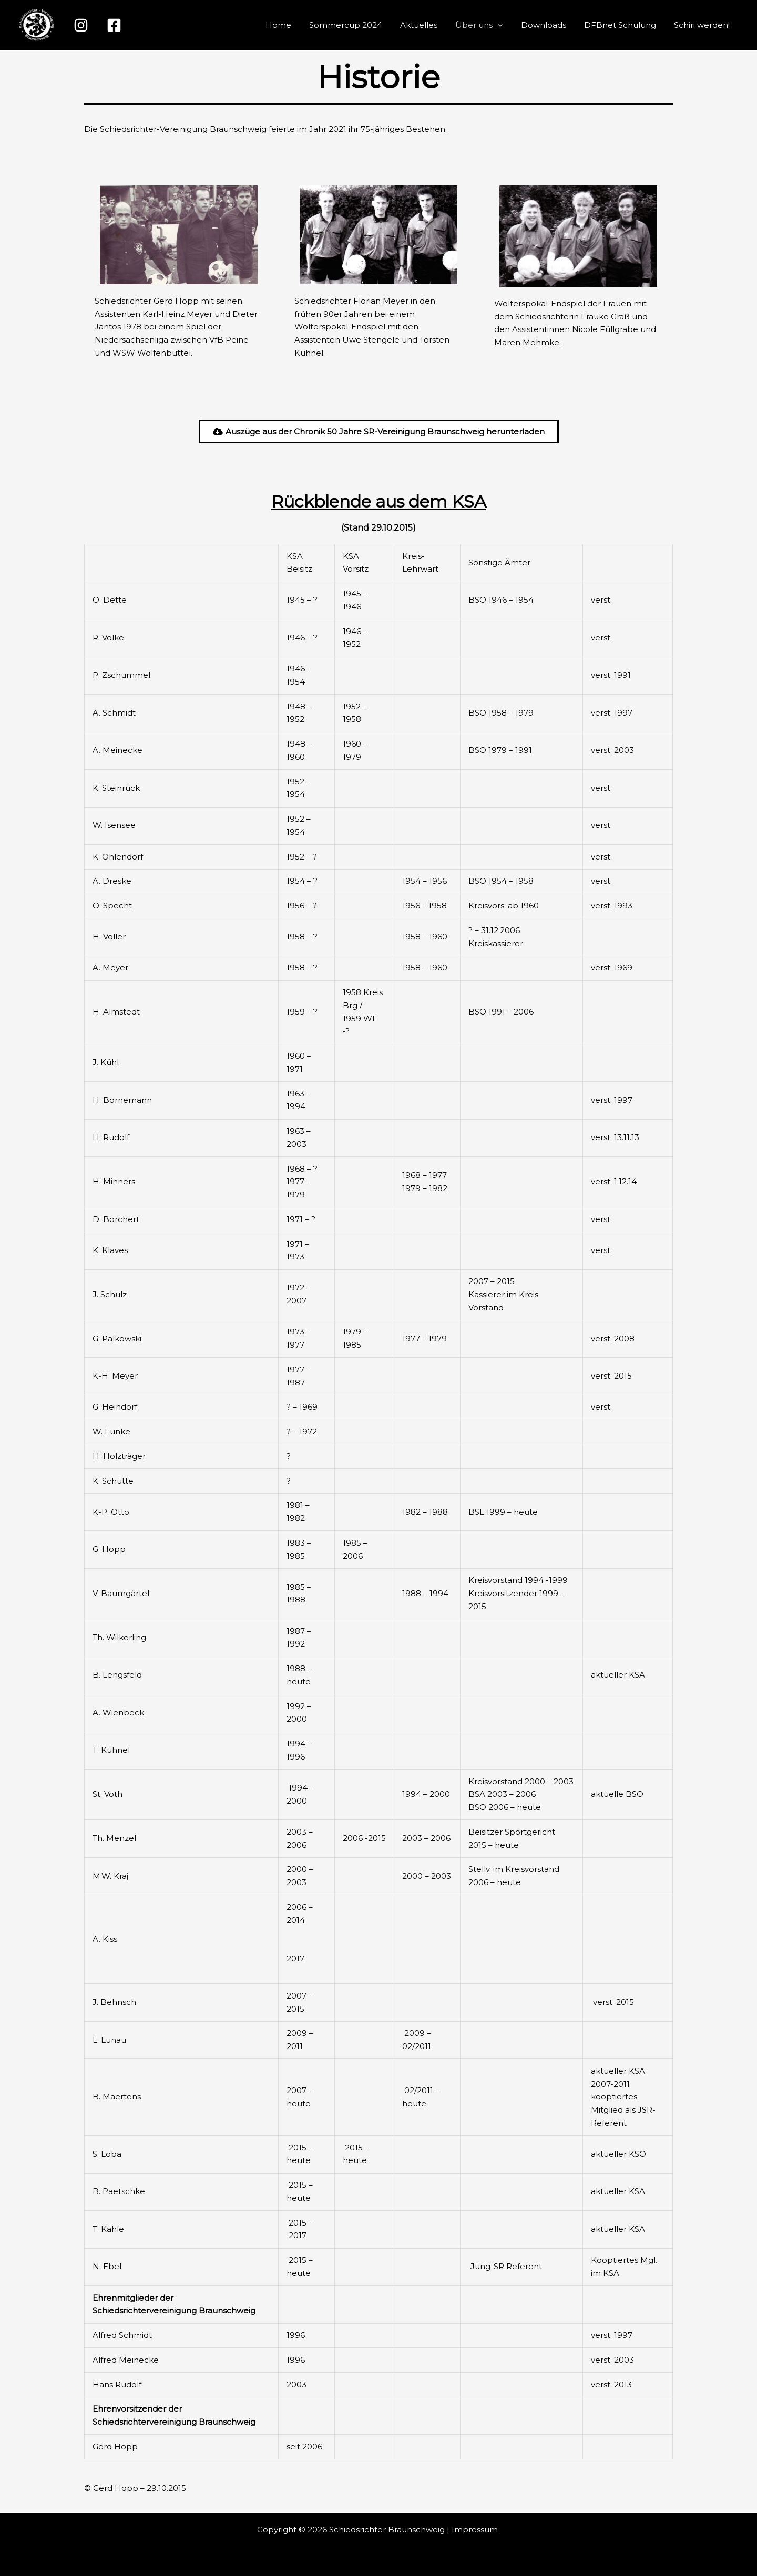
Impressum (476, 2529)
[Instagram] (81, 25)
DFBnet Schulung (623, 25)
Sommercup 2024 (357, 25)
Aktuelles (428, 25)
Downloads (548, 25)
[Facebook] (114, 25)
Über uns (486, 25)
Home (292, 25)
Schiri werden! (703, 25)
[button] (505, 25)
